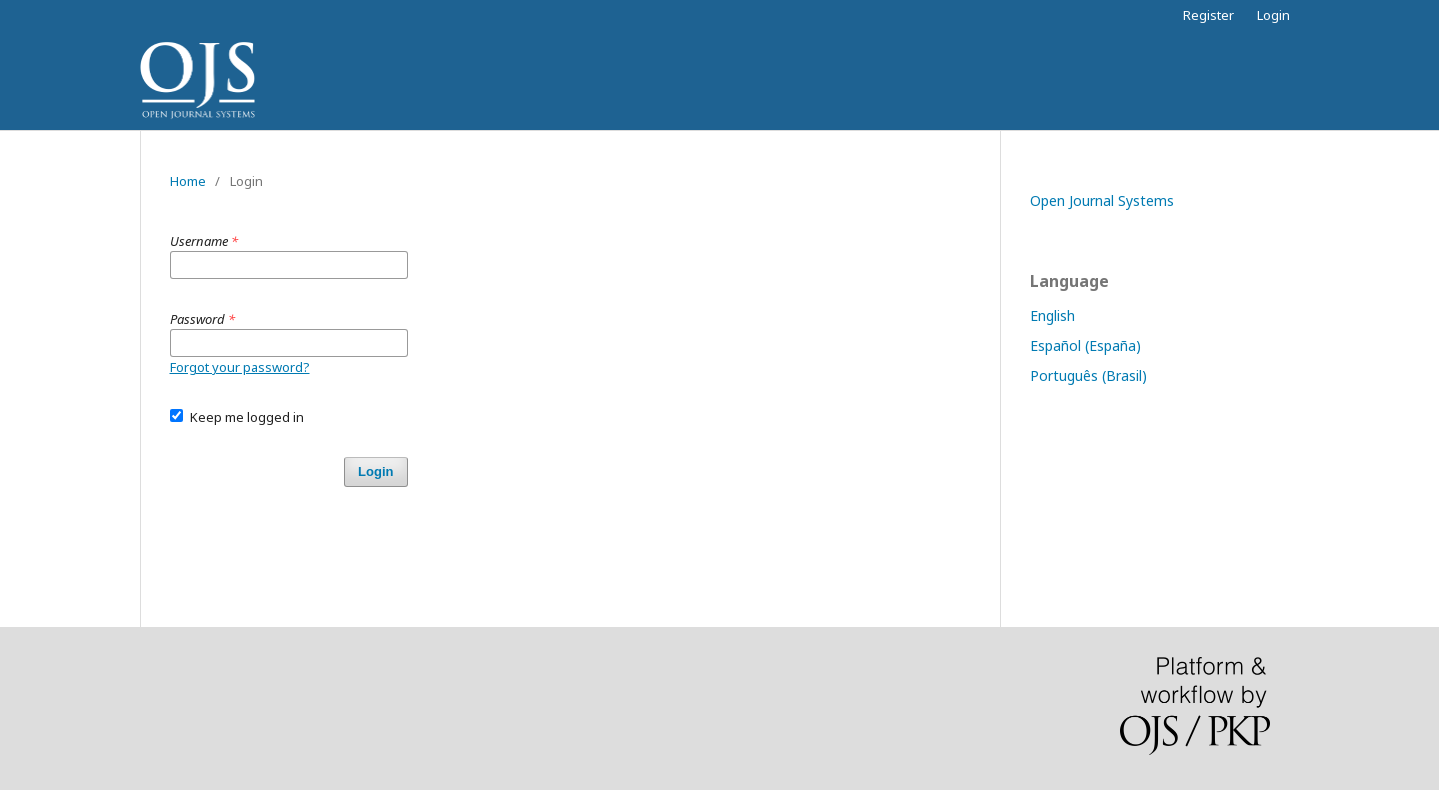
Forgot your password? (240, 367)
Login (1273, 15)
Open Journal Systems (1102, 200)
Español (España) (1085, 345)
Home (188, 181)
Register (1208, 15)
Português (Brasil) (1088, 375)
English (1052, 315)
